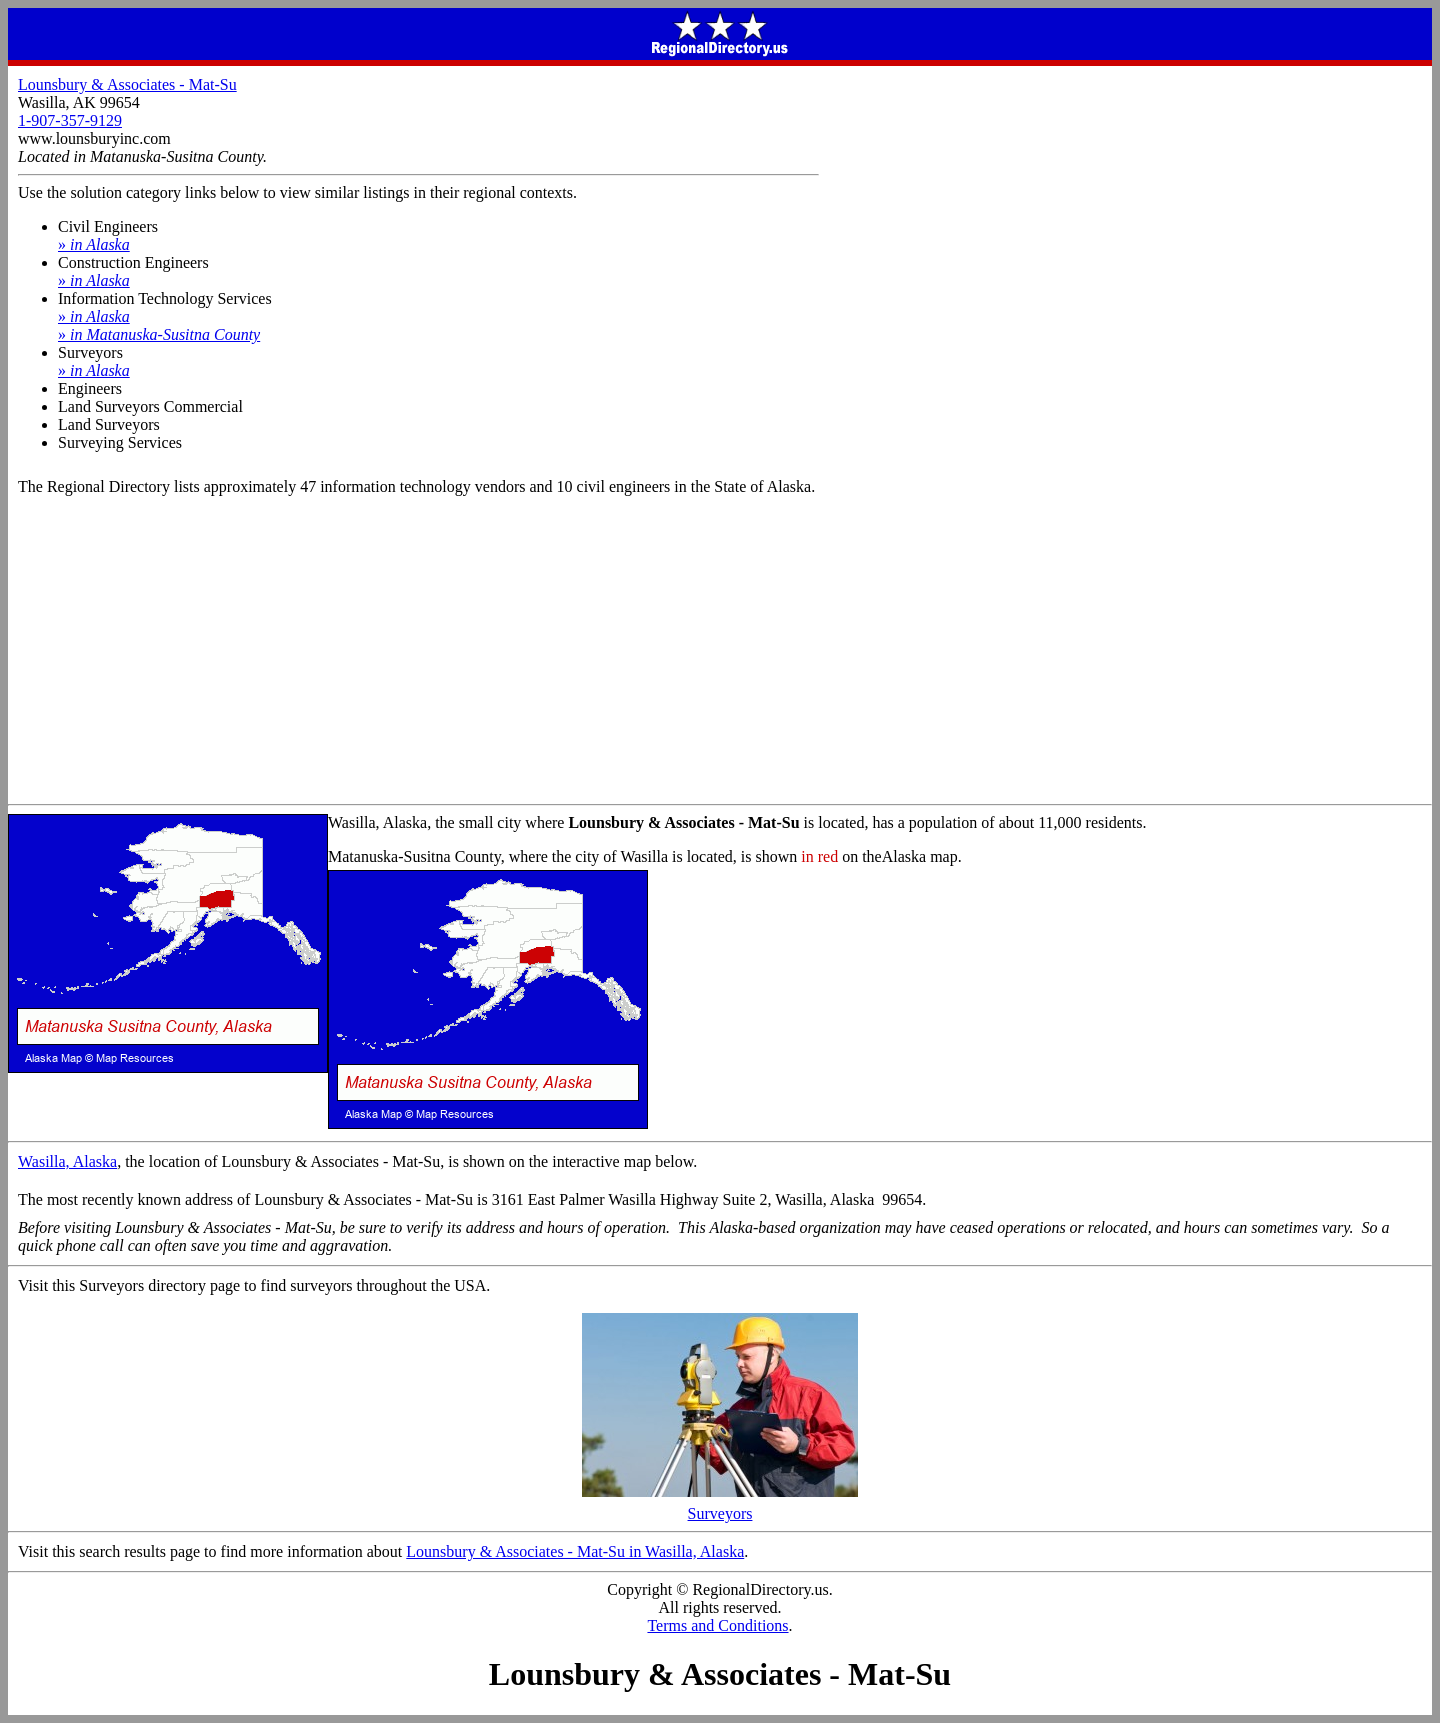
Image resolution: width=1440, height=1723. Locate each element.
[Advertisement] (720, 654)
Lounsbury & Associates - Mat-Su (127, 84)
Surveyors (720, 1506)
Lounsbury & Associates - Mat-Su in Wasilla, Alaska (575, 1551)
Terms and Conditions (717, 1625)
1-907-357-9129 (70, 120)
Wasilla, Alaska (67, 1161)
